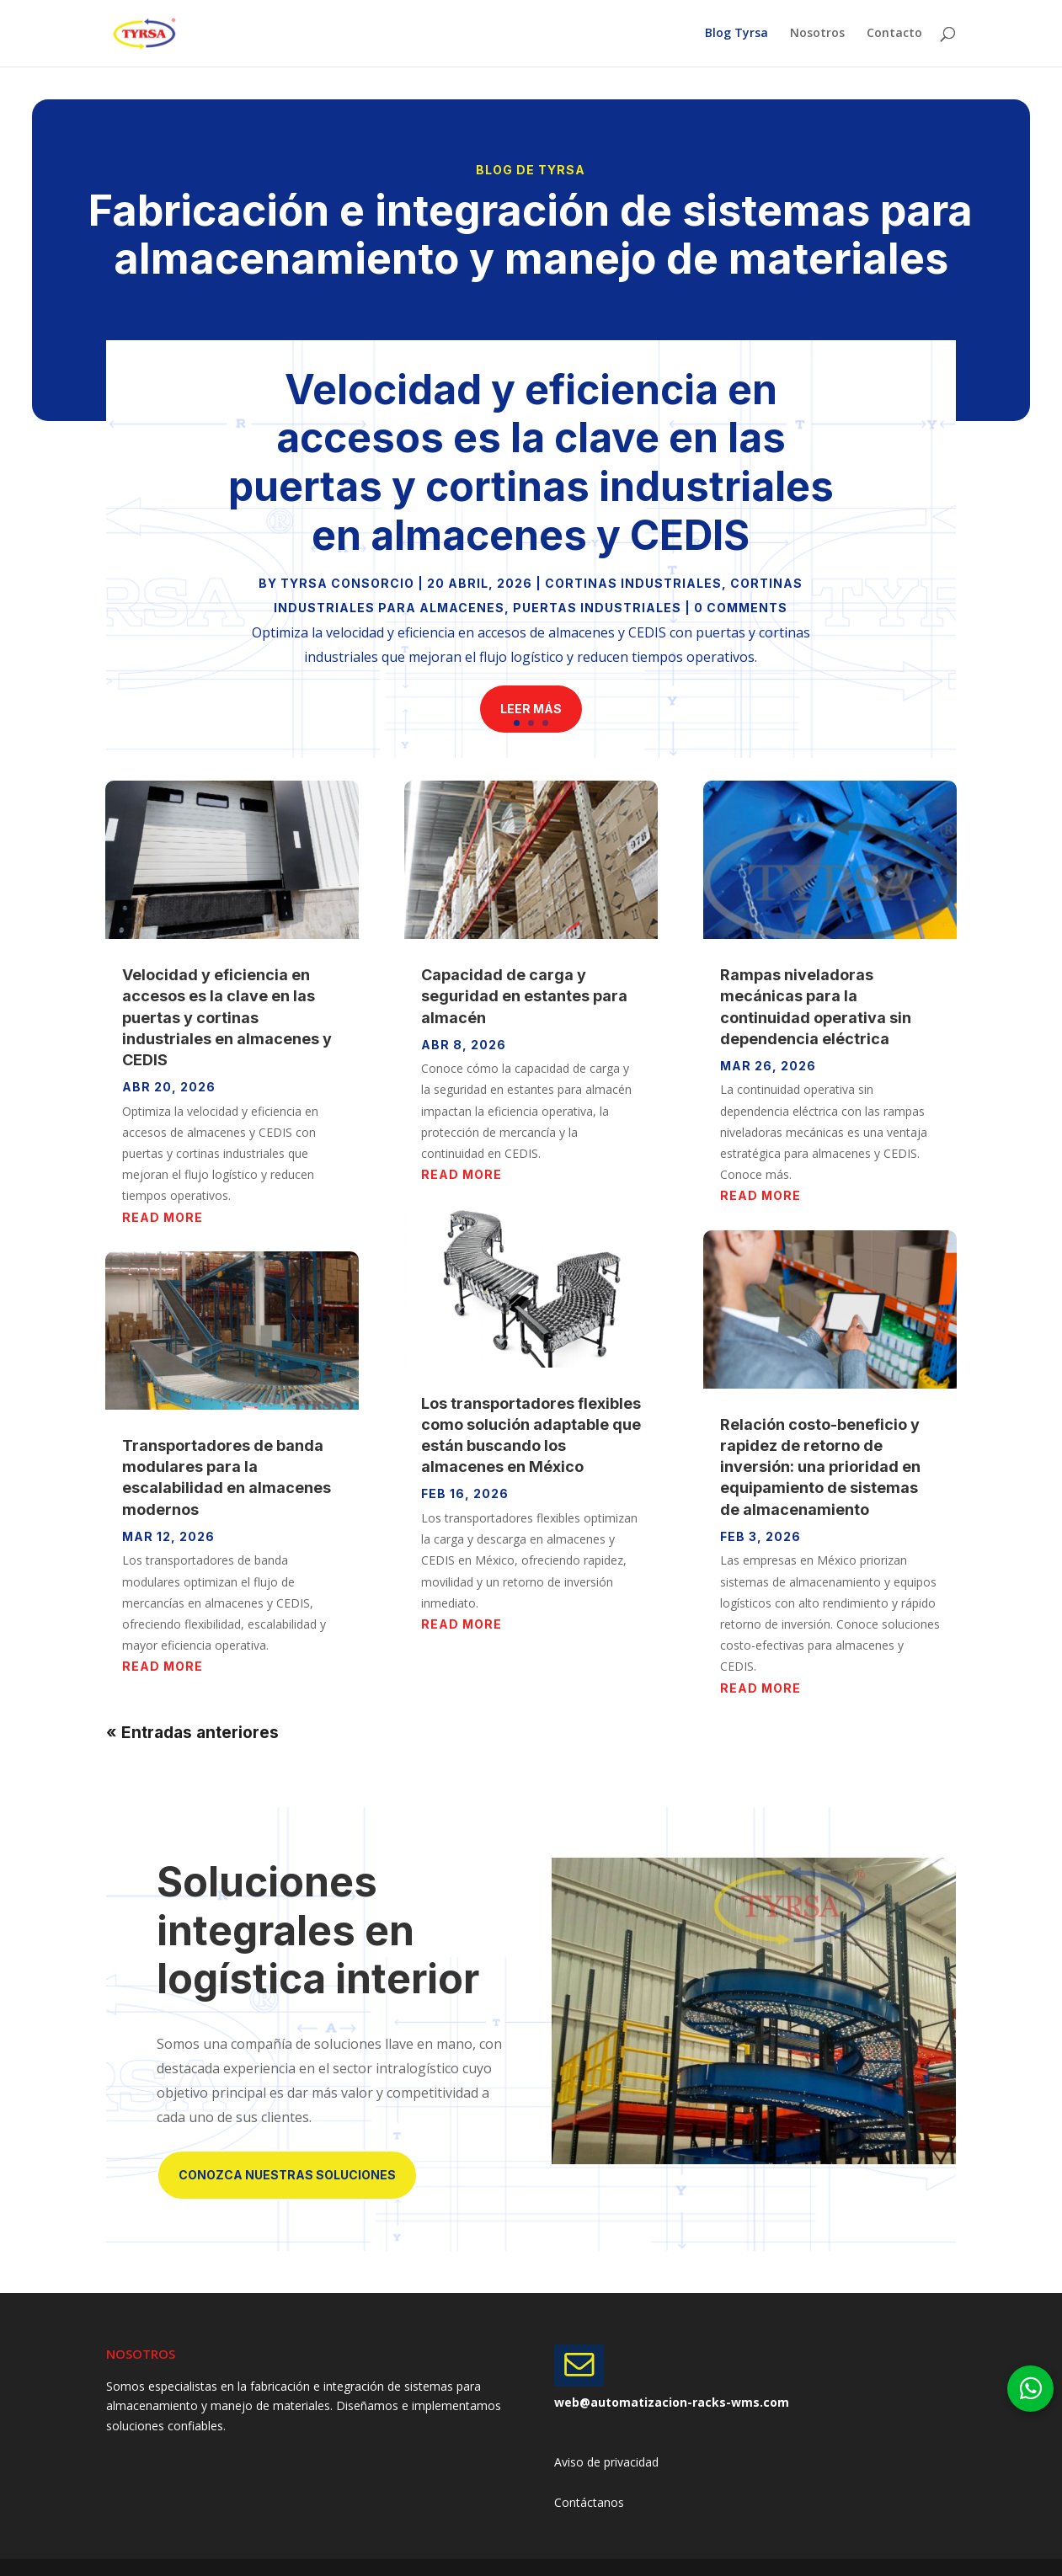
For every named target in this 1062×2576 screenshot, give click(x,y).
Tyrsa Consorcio (347, 583)
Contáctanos (589, 2502)
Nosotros (817, 34)
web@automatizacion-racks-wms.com (671, 2402)
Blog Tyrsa (736, 34)
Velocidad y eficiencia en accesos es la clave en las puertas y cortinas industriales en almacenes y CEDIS (531, 462)
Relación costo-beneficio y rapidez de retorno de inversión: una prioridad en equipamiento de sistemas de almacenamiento (820, 1467)
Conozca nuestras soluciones (287, 2175)
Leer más (531, 708)
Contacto (894, 34)
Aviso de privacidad (606, 2462)
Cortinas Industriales (633, 583)
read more (162, 1217)
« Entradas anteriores (192, 1732)
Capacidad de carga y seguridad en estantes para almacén (524, 996)
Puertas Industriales (597, 607)
